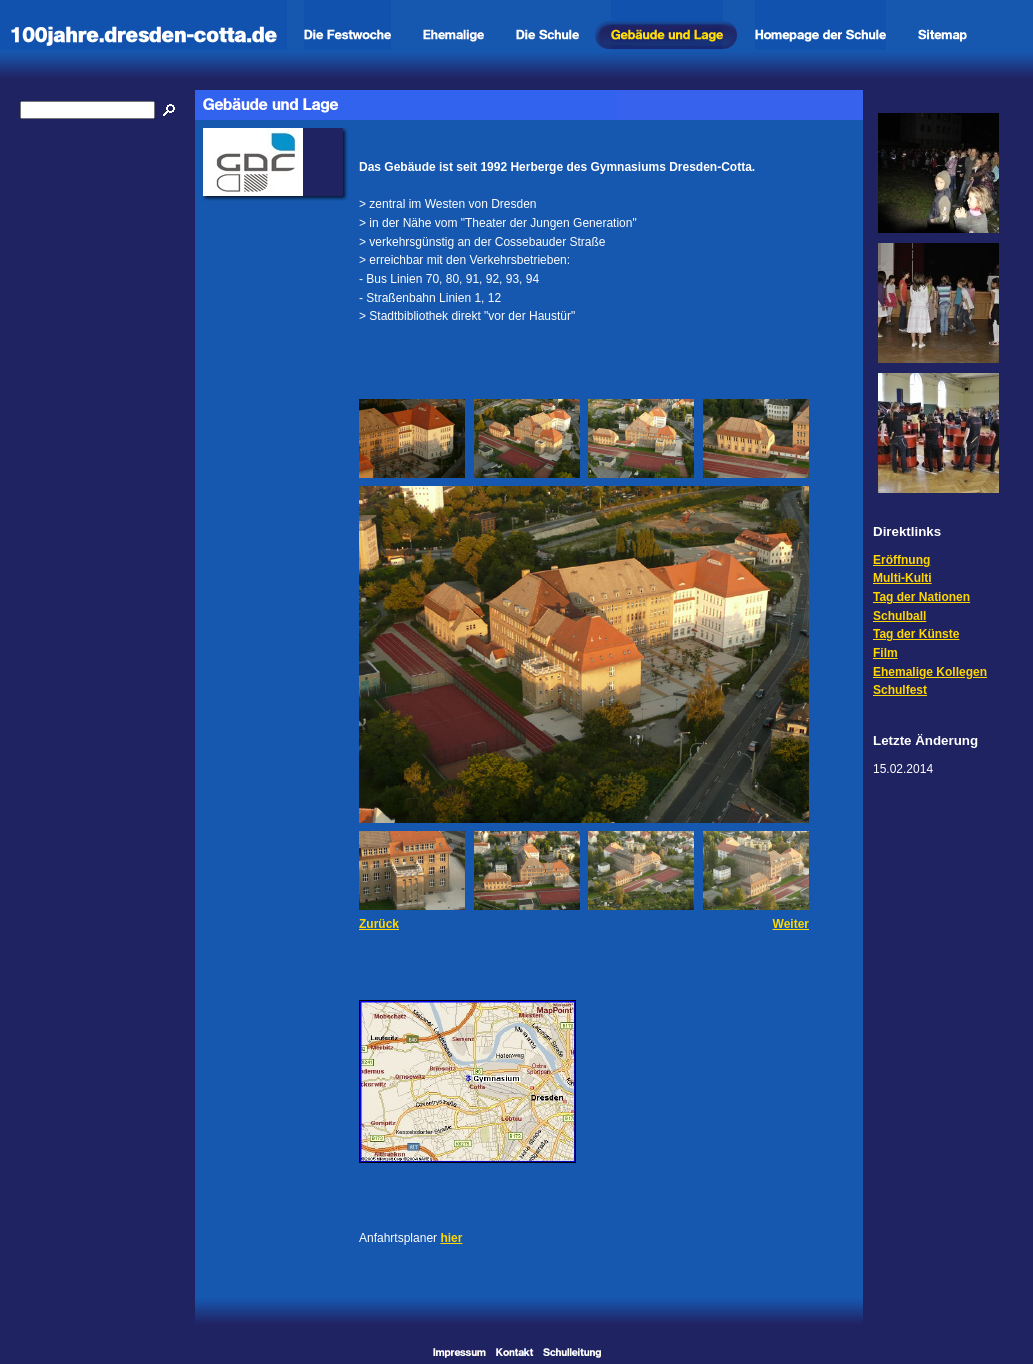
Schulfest (900, 690)
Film (885, 653)
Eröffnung (901, 560)
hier (451, 1238)
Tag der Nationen (921, 597)
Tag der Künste (916, 634)
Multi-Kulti (902, 578)
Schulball (899, 616)
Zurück (379, 924)
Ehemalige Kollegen (930, 672)
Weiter (791, 924)
